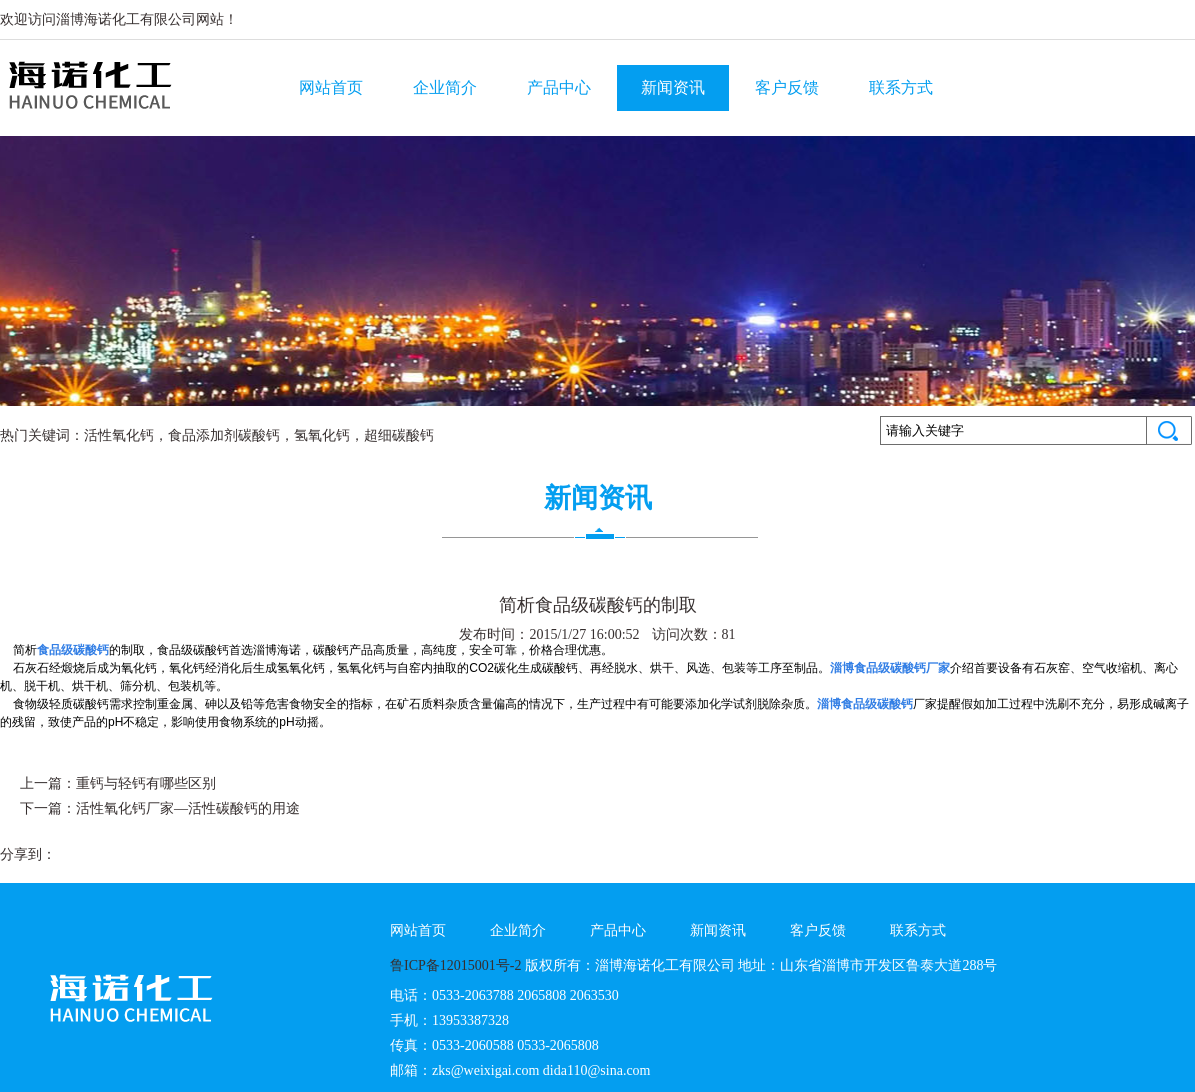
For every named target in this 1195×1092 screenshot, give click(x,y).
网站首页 (331, 87)
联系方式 (901, 87)
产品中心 (559, 87)
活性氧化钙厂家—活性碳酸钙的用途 (188, 808)
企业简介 (445, 87)
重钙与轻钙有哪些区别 (146, 783)
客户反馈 (787, 87)
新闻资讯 (673, 87)
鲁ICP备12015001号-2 (455, 965)
